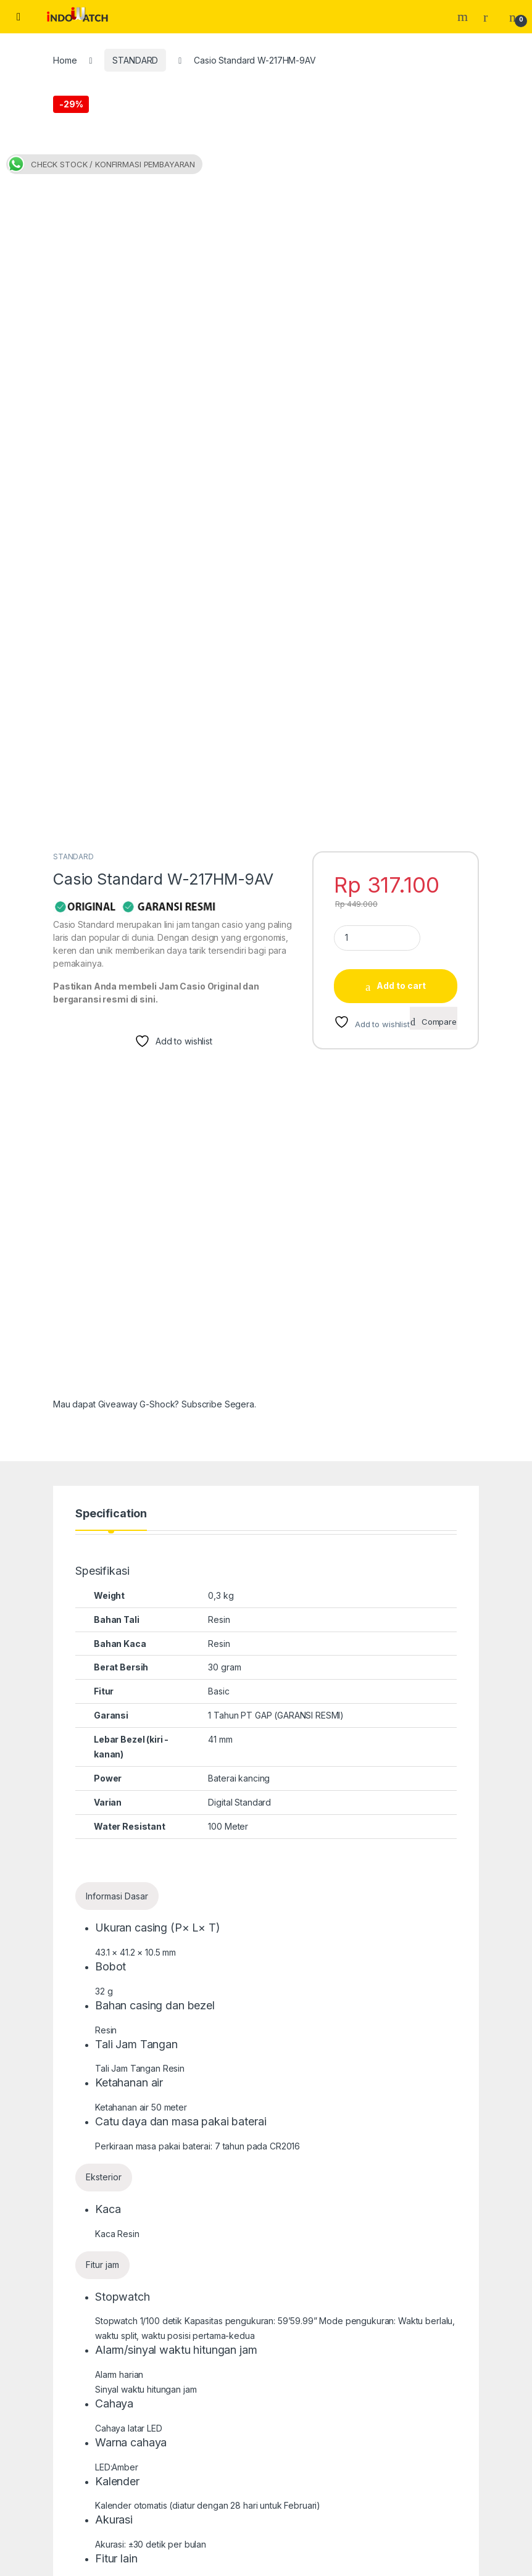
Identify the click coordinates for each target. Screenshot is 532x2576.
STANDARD (135, 60)
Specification (111, 1005)
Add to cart (401, 477)
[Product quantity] (377, 428)
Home (65, 60)
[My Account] (490, 16)
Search (464, 16)
